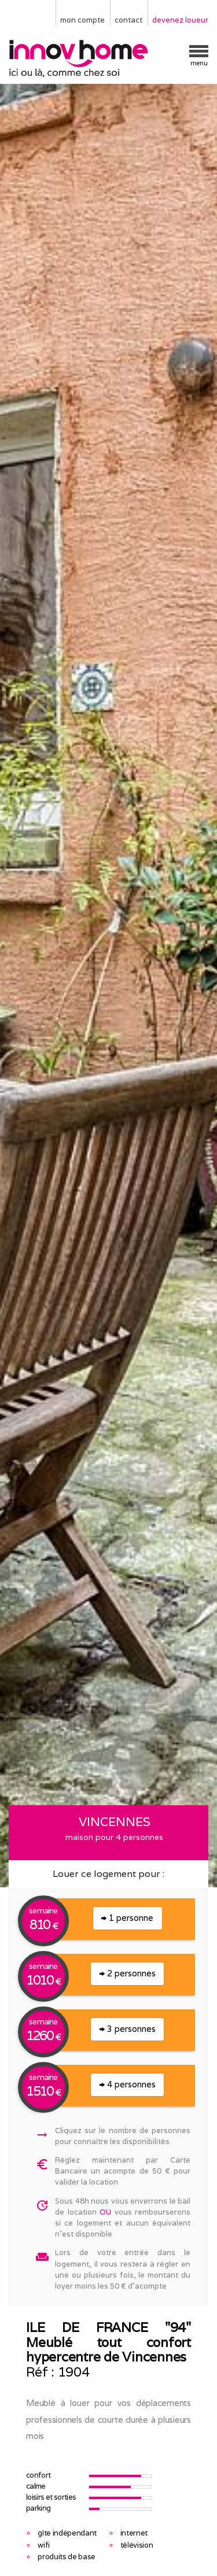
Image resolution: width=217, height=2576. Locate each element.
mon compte (82, 20)
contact (128, 20)
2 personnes (128, 1973)
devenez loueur (180, 20)
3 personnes (128, 2028)
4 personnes (128, 2084)
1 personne (127, 1917)
